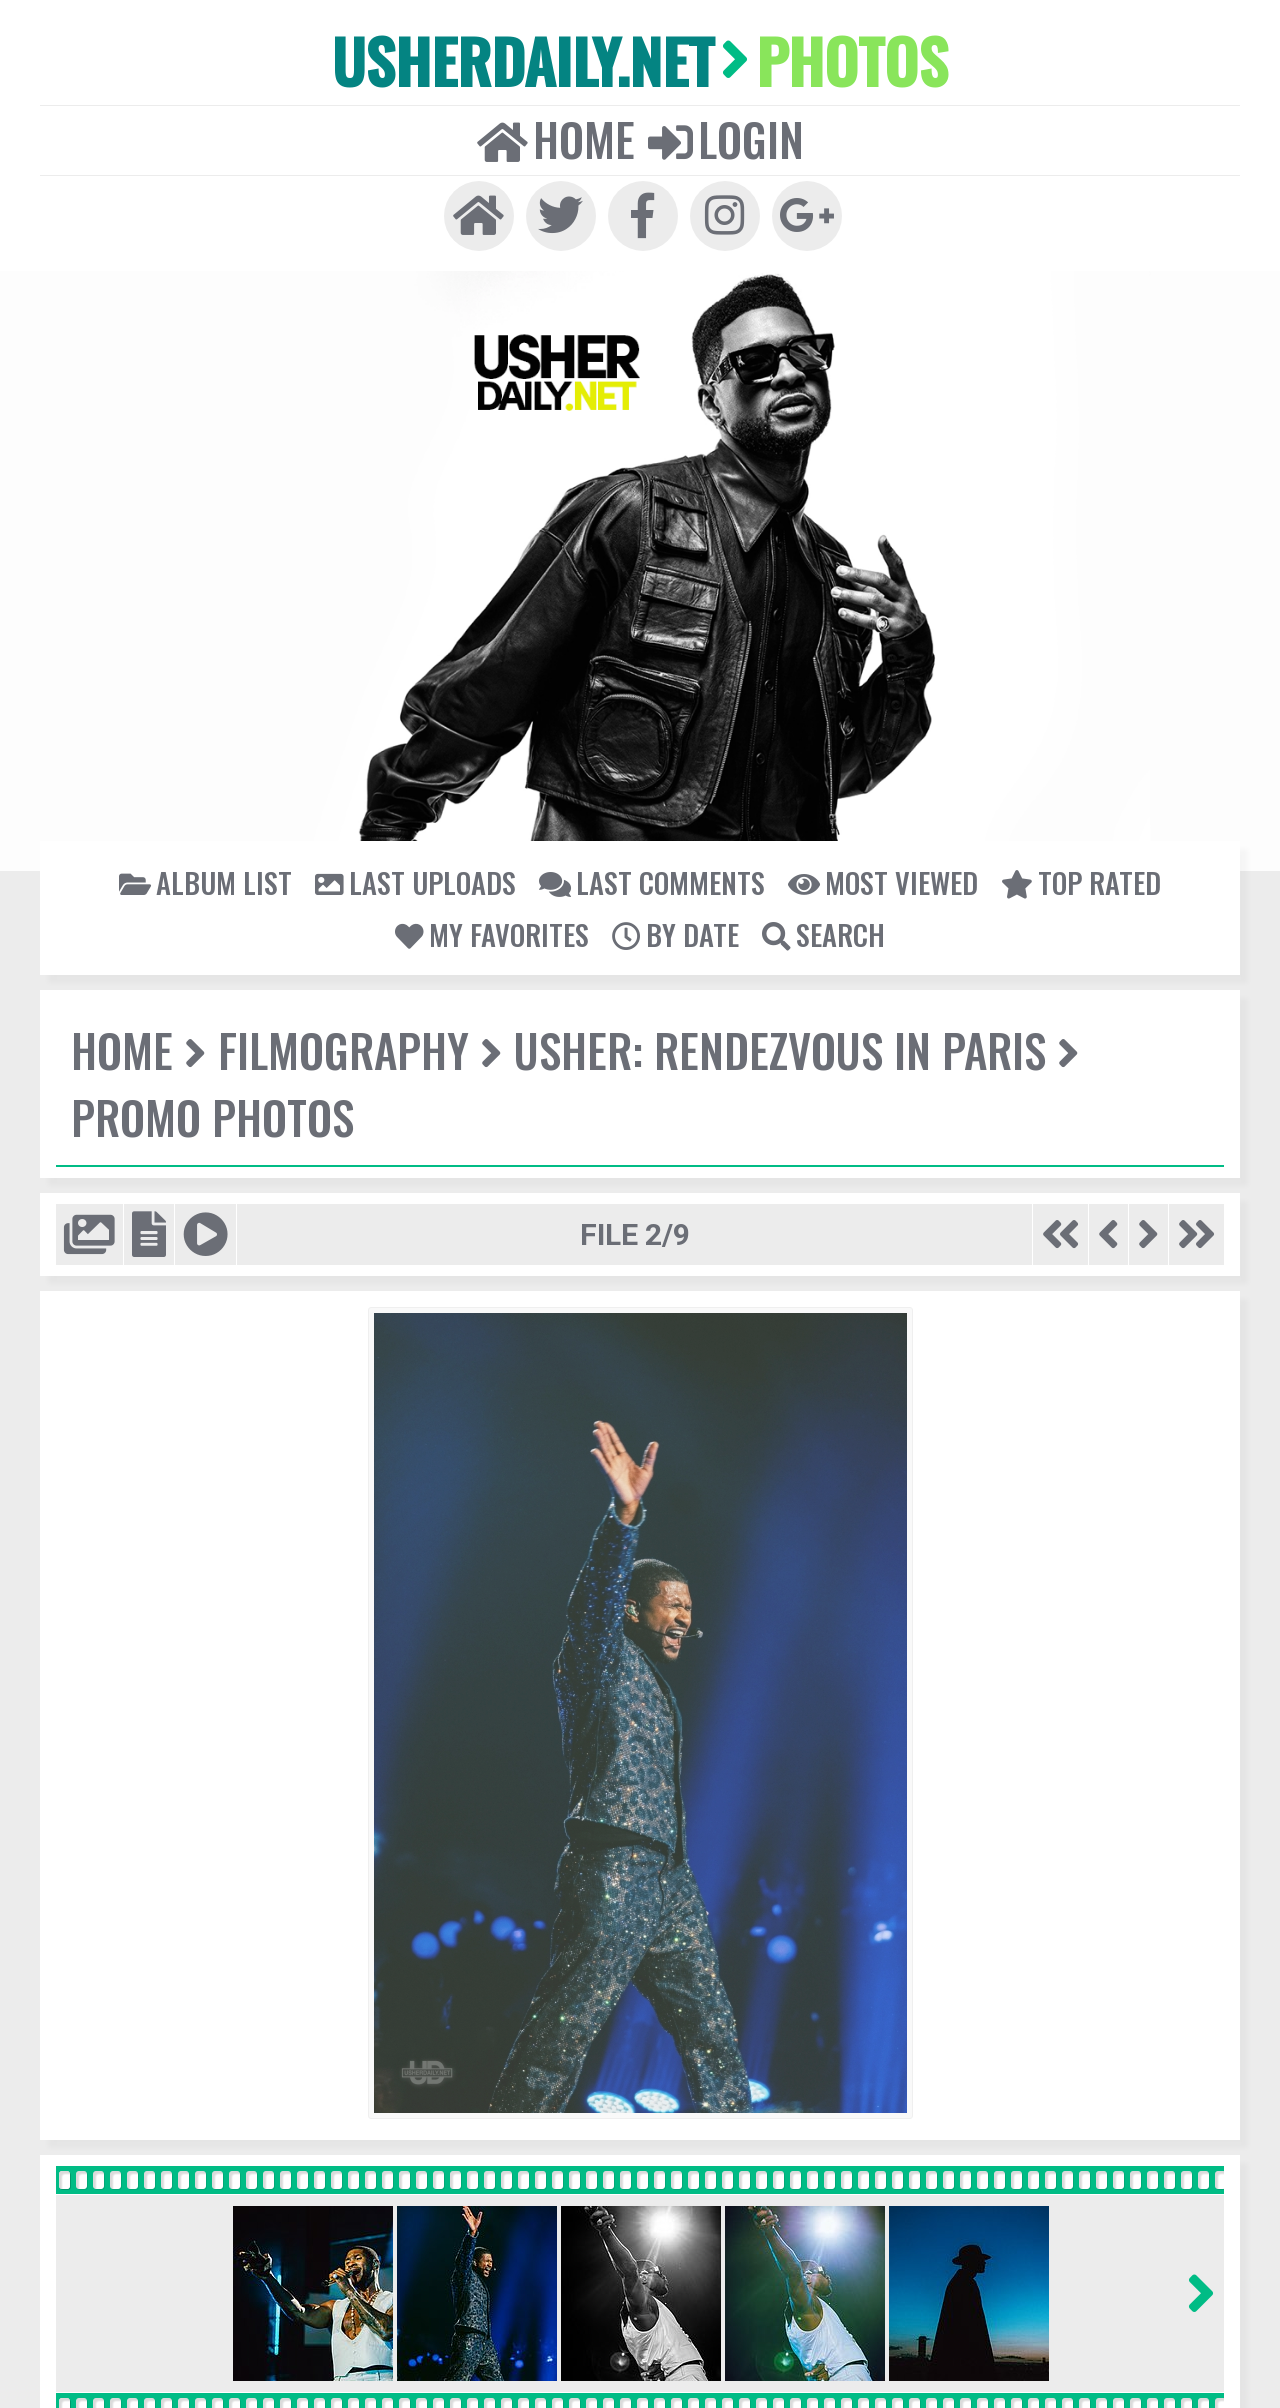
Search (823, 934)
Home (556, 139)
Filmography (343, 1049)
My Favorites (492, 934)
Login (726, 139)
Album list (205, 882)
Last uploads (415, 882)
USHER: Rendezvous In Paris (780, 1049)
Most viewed (883, 882)
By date (675, 934)
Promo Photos (212, 1116)
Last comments (652, 882)
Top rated (1081, 882)
